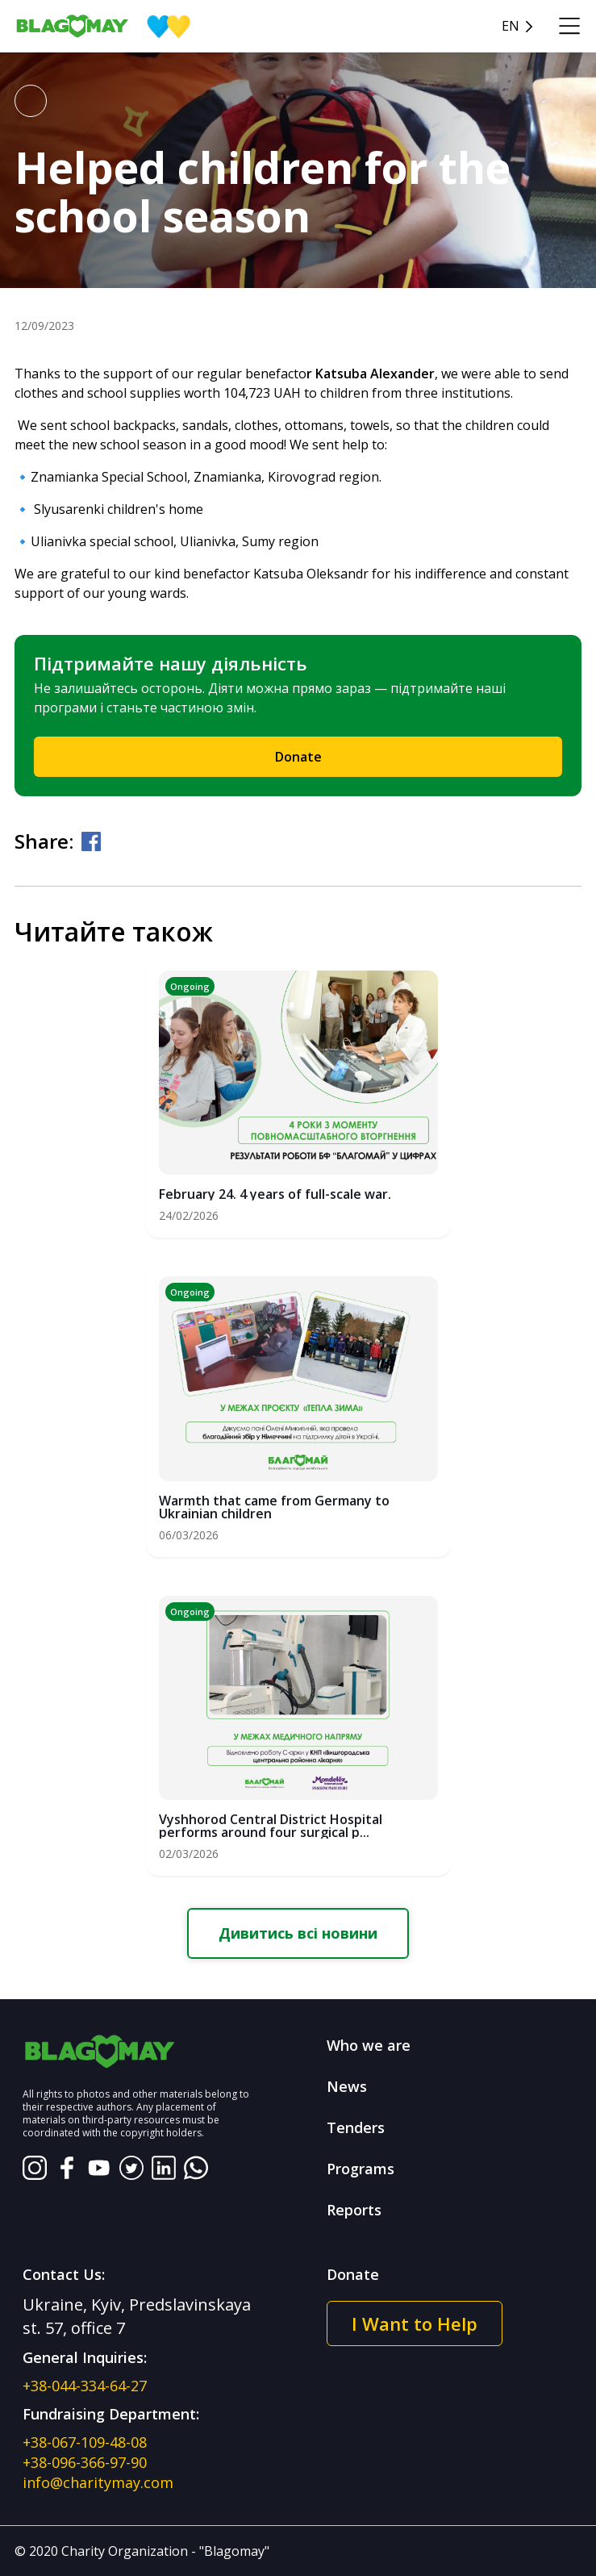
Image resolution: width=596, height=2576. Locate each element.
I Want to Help (414, 2323)
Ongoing (190, 986)
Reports (354, 2209)
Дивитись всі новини (298, 1933)
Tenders (356, 2127)
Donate (298, 757)
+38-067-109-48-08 (85, 2442)
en (510, 26)
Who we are (369, 2045)
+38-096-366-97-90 (85, 2462)
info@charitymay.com (98, 2482)
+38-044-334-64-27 (85, 2385)
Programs (360, 2168)
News (347, 2086)
